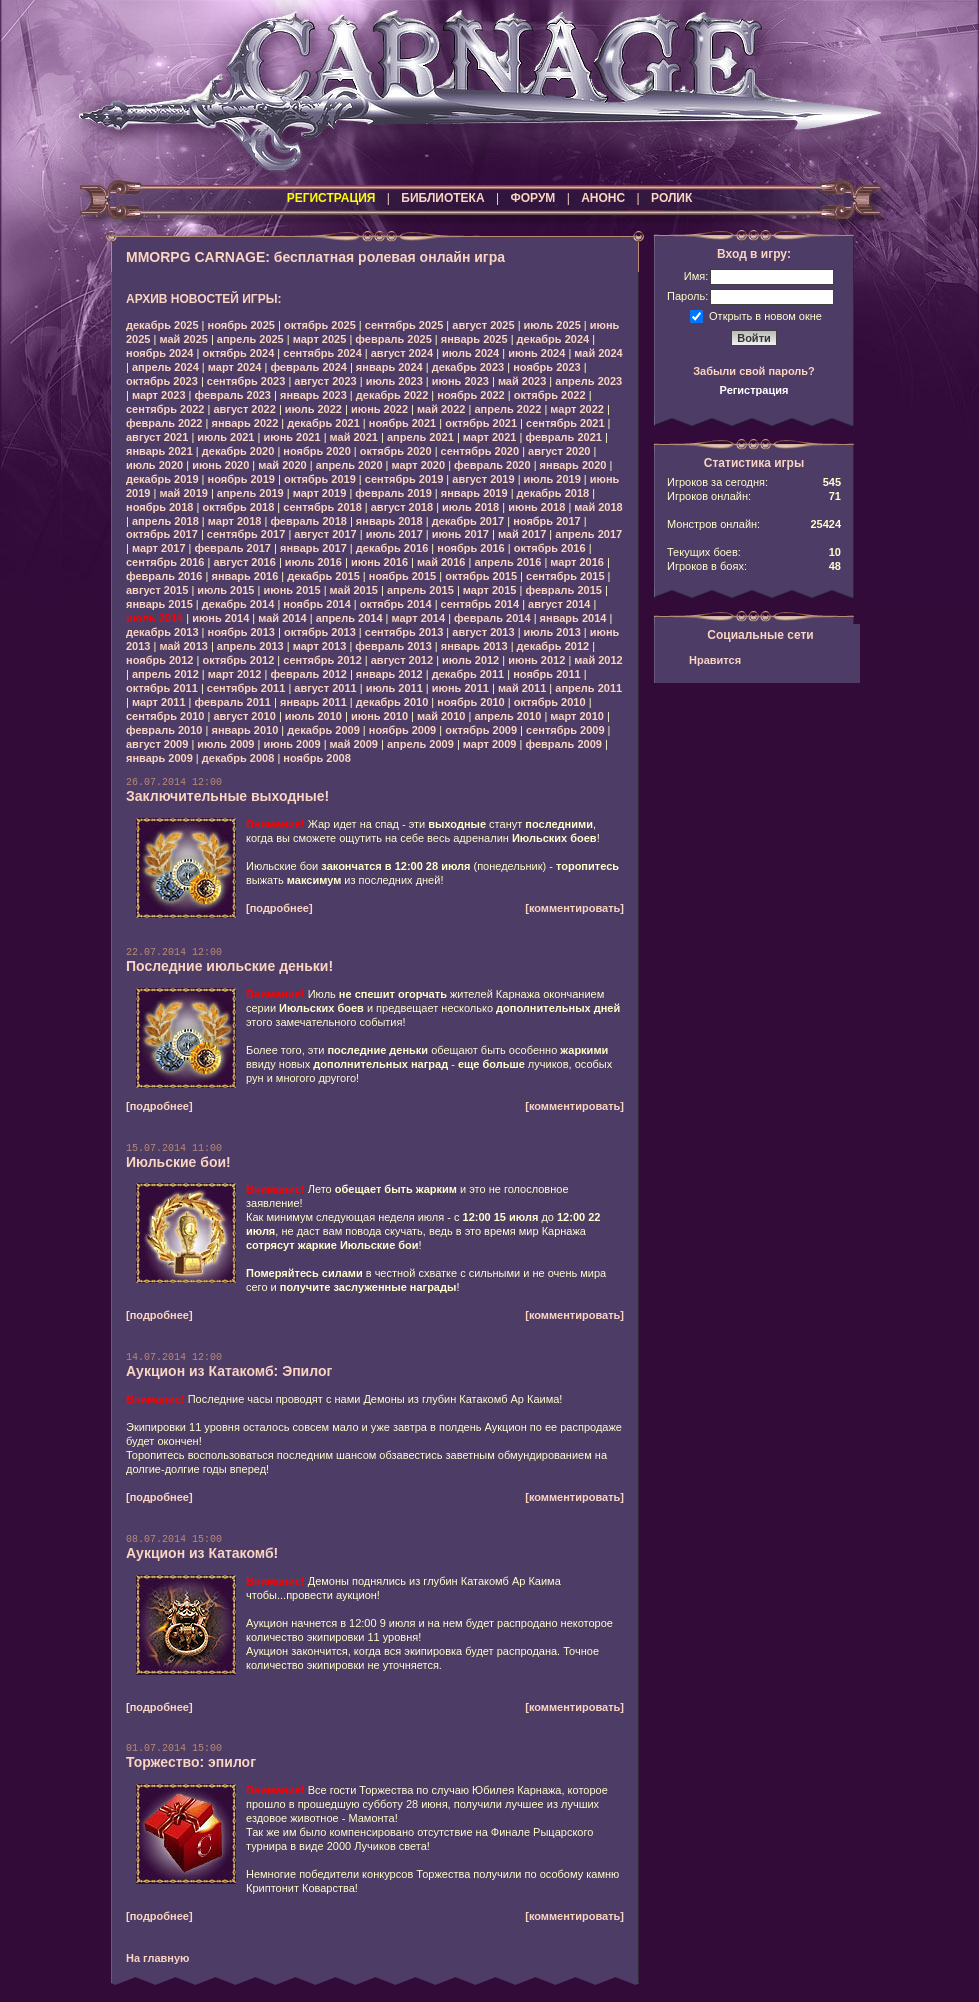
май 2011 (522, 688)
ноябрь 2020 (316, 451)
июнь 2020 (220, 465)
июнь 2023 (460, 381)
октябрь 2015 (481, 576)
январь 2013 (474, 646)
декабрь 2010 (392, 702)
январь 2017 (313, 548)
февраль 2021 (563, 437)
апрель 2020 (349, 465)
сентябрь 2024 (322, 353)
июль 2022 (313, 409)
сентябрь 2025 (404, 325)
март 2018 (235, 521)
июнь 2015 (291, 590)
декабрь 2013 (162, 632)
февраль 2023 (233, 395)
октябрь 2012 (238, 660)
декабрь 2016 (392, 548)
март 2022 (577, 409)
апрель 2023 (588, 381)
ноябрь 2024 (159, 353)
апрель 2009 (420, 744)
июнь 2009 (291, 744)
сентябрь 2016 (165, 562)
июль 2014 (154, 618)
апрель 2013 (250, 646)
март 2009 (490, 744)
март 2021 (490, 437)
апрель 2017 (588, 534)
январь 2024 (389, 367)
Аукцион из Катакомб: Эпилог (229, 1371)
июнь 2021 (291, 437)
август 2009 (157, 744)
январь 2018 (389, 521)
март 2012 (235, 674)
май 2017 (522, 534)
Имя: (696, 276)
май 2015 (354, 590)
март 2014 (419, 618)
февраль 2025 (393, 339)
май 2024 (598, 353)
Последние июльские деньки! (229, 966)
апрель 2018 (165, 521)
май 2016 (441, 562)
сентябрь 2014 (480, 604)
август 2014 (559, 604)
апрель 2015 (420, 590)
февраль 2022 (164, 423)
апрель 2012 (165, 674)
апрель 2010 (507, 716)
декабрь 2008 (238, 758)
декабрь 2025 (162, 325)
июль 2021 (225, 437)
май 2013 (183, 646)
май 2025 (183, 339)
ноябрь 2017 (546, 521)
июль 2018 (470, 507)
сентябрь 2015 (565, 576)
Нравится (715, 660)
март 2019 (320, 493)
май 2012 (598, 660)
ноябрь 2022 (470, 395)
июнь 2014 (220, 618)
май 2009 (354, 744)
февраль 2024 (308, 367)
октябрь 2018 (238, 507)
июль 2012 (470, 660)
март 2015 (490, 590)
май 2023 (522, 381)
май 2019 (183, 493)
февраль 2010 (164, 730)
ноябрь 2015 (402, 576)
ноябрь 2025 (241, 325)
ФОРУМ (532, 198)
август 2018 (402, 507)
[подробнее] (279, 908)
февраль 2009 (563, 744)
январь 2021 (159, 451)
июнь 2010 (379, 716)
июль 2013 (552, 632)
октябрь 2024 (238, 353)
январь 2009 (159, 758)
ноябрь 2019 (241, 479)
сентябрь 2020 (480, 451)
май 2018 (598, 507)
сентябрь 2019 (404, 479)
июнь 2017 (460, 534)
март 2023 (159, 395)
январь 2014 (573, 618)
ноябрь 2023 (546, 367)
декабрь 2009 (323, 730)
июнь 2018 (536, 507)
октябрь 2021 (481, 423)
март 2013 (320, 646)
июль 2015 (225, 590)
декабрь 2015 (323, 576)
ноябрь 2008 (316, 758)
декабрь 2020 (238, 451)
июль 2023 (394, 381)
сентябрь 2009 (565, 730)
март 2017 (159, 548)
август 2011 (325, 688)
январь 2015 (159, 604)
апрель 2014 (349, 618)
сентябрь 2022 (165, 409)
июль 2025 (552, 325)
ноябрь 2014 (316, 604)
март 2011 (159, 702)
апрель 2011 (588, 688)
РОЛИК (671, 198)
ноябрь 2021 (402, 423)
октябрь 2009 (481, 730)
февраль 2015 (563, 590)
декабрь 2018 (553, 493)
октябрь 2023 (162, 381)
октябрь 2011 (162, 688)
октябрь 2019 (320, 479)
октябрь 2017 (162, 534)
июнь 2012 (536, 660)
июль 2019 (552, 479)
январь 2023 (313, 395)
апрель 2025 (250, 339)
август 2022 (244, 409)
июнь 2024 (536, 353)
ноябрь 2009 (402, 730)
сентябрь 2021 (565, 423)
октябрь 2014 (396, 604)
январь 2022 (244, 423)
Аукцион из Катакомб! (202, 1553)
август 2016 (244, 562)
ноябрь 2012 (159, 660)
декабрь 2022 (392, 395)
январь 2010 (244, 730)
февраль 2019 (393, 493)
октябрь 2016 (550, 548)
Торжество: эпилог (191, 1762)
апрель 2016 (507, 562)
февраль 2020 (492, 465)
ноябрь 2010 (470, 702)
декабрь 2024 (553, 339)
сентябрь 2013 (404, 632)
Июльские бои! (178, 1162)
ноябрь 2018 (159, 507)
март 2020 (419, 465)
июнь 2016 (379, 562)
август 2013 (483, 632)
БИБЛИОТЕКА (442, 198)
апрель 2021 (420, 437)
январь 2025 (474, 339)
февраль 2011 (233, 702)
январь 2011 (313, 702)
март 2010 (577, 716)
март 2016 (577, 562)
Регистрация (754, 390)
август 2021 (157, 437)
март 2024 (235, 367)
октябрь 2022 (550, 395)
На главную (157, 1958)
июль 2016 (313, 562)
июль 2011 (394, 688)
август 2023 (325, 381)
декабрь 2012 (553, 646)
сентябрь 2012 (322, 660)
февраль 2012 (308, 674)
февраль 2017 (233, 548)
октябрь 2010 (550, 702)
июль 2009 (225, 744)
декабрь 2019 (162, 479)
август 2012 (402, 660)
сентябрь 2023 (246, 381)
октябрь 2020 (396, 451)
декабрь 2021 (323, 423)
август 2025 (483, 325)
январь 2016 (244, 576)
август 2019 (483, 479)
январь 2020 (573, 465)
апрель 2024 (165, 367)
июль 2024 (470, 353)
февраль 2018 (308, 521)
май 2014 (282, 618)
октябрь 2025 (320, 325)
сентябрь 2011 (246, 688)
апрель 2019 (250, 493)
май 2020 (282, 465)
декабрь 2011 (468, 674)
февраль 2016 (164, 576)
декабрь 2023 (468, 367)
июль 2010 (313, 716)
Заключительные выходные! (227, 796)
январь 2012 (389, 674)
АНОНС (603, 198)
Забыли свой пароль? (754, 371)
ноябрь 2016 (470, 548)
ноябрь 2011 (546, 674)
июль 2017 (394, 534)
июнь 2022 (379, 409)
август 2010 (244, 716)
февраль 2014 (492, 618)
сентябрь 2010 (165, 716)
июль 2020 (154, 465)
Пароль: (687, 296)
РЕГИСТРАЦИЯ (331, 198)
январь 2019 (474, 493)
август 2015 (157, 590)
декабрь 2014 (238, 604)
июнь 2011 (460, 688)
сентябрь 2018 (322, 507)
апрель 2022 (507, 409)
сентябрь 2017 (246, 534)
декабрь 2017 (468, 521)
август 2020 (559, 451)
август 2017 (325, 534)
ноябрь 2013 (241, 632)
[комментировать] (574, 908)
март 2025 (320, 339)
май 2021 (354, 437)
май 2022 (441, 409)
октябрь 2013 (320, 632)
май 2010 (441, 716)
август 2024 (402, 353)
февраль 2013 (393, 646)
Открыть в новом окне (765, 315)
